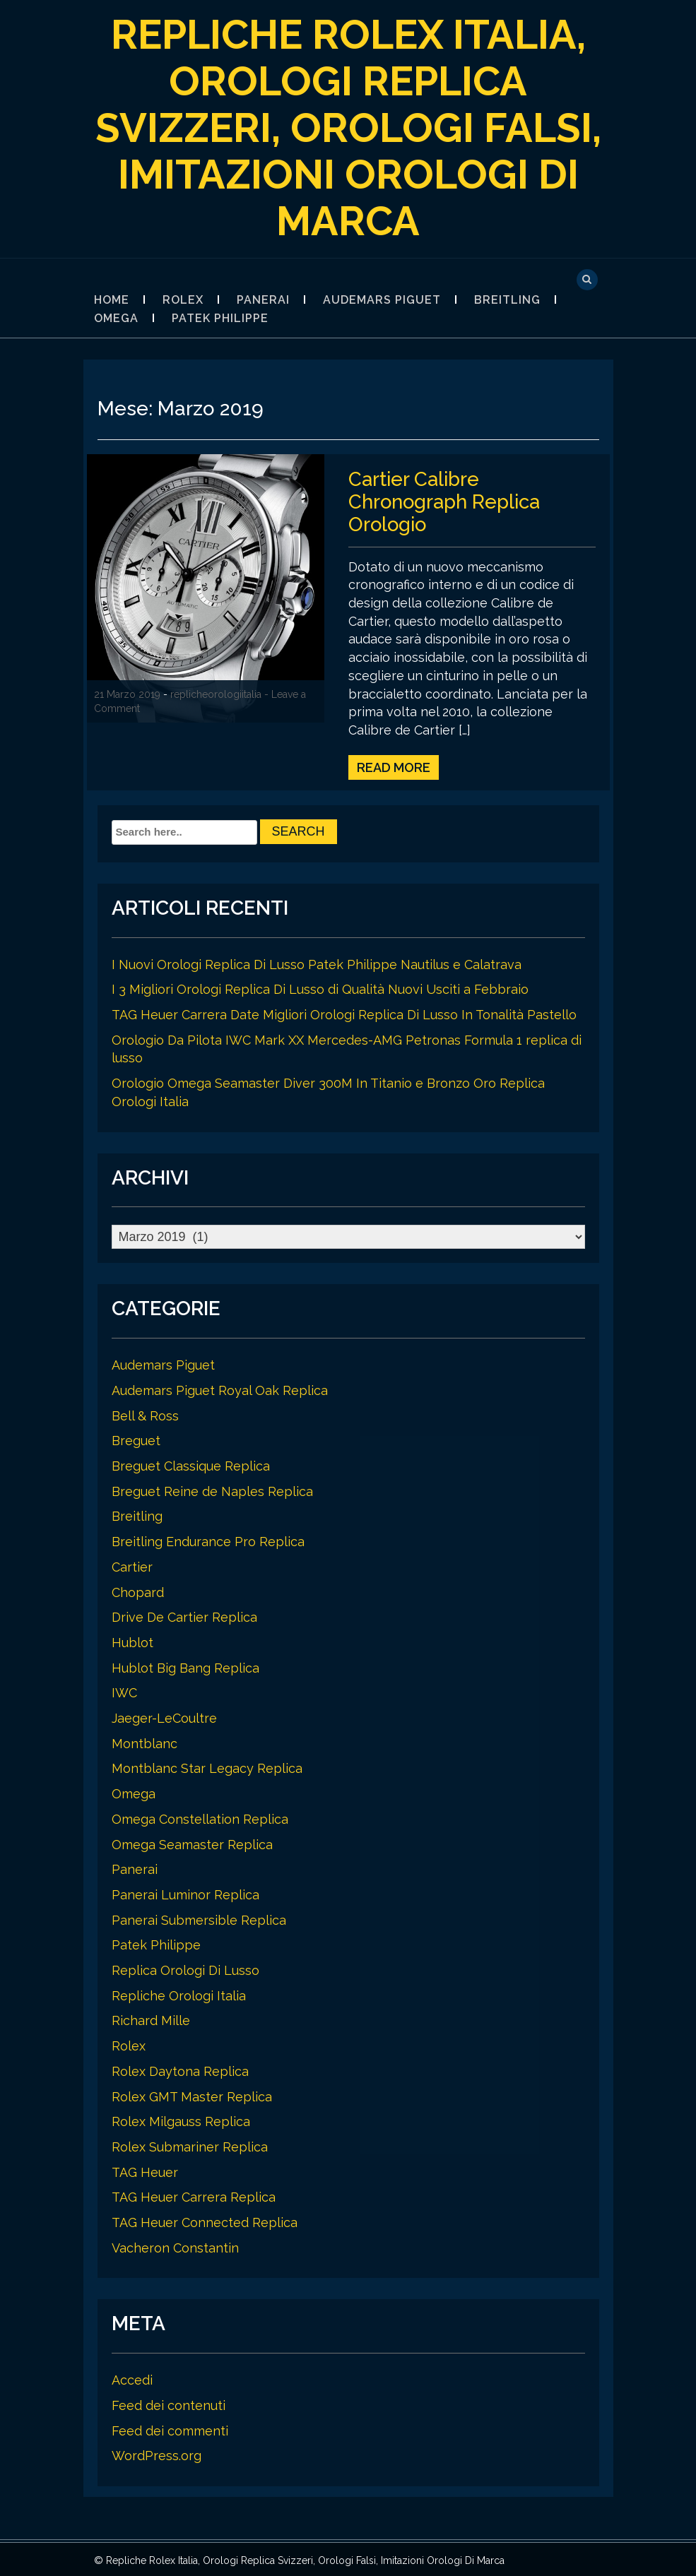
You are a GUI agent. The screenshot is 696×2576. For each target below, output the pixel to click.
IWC (124, 1690)
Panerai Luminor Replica (185, 1892)
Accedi (132, 2377)
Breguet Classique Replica (191, 1463)
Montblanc (144, 1741)
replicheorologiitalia (215, 694)
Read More (393, 765)
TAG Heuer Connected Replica (204, 2220)
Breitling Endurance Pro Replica (208, 1539)
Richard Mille (151, 2018)
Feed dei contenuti (168, 2403)
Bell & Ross (145, 1413)
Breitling (507, 300)
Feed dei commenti (170, 2428)
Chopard (138, 1590)
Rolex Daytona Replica (180, 2069)
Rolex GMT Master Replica (192, 2094)
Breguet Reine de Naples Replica (212, 1489)
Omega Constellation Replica (200, 1817)
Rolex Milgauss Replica (181, 2119)
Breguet (136, 1438)
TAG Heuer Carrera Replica (194, 2195)
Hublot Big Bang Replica (185, 1665)
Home (111, 300)
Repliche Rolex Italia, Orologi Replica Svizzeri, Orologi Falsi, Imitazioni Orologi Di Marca (348, 127)
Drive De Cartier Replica (184, 1615)
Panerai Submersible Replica (199, 1918)
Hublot (132, 1640)
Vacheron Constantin (175, 2245)
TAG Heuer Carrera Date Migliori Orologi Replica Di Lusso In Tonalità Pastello (344, 1012)
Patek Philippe (220, 318)
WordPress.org (156, 2453)
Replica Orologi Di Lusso (185, 1968)
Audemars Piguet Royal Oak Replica (220, 1388)
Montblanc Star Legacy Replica (207, 1766)
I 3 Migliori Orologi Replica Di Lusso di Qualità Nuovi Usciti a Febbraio (320, 987)
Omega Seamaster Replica (192, 1842)
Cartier (132, 1564)
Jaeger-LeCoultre (164, 1716)
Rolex (183, 300)
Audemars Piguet (382, 300)
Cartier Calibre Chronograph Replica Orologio (447, 500)
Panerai (263, 300)
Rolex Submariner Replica (190, 2144)
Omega (116, 318)
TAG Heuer (145, 2170)
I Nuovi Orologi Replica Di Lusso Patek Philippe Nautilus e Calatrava (316, 962)
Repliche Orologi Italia (179, 1993)
